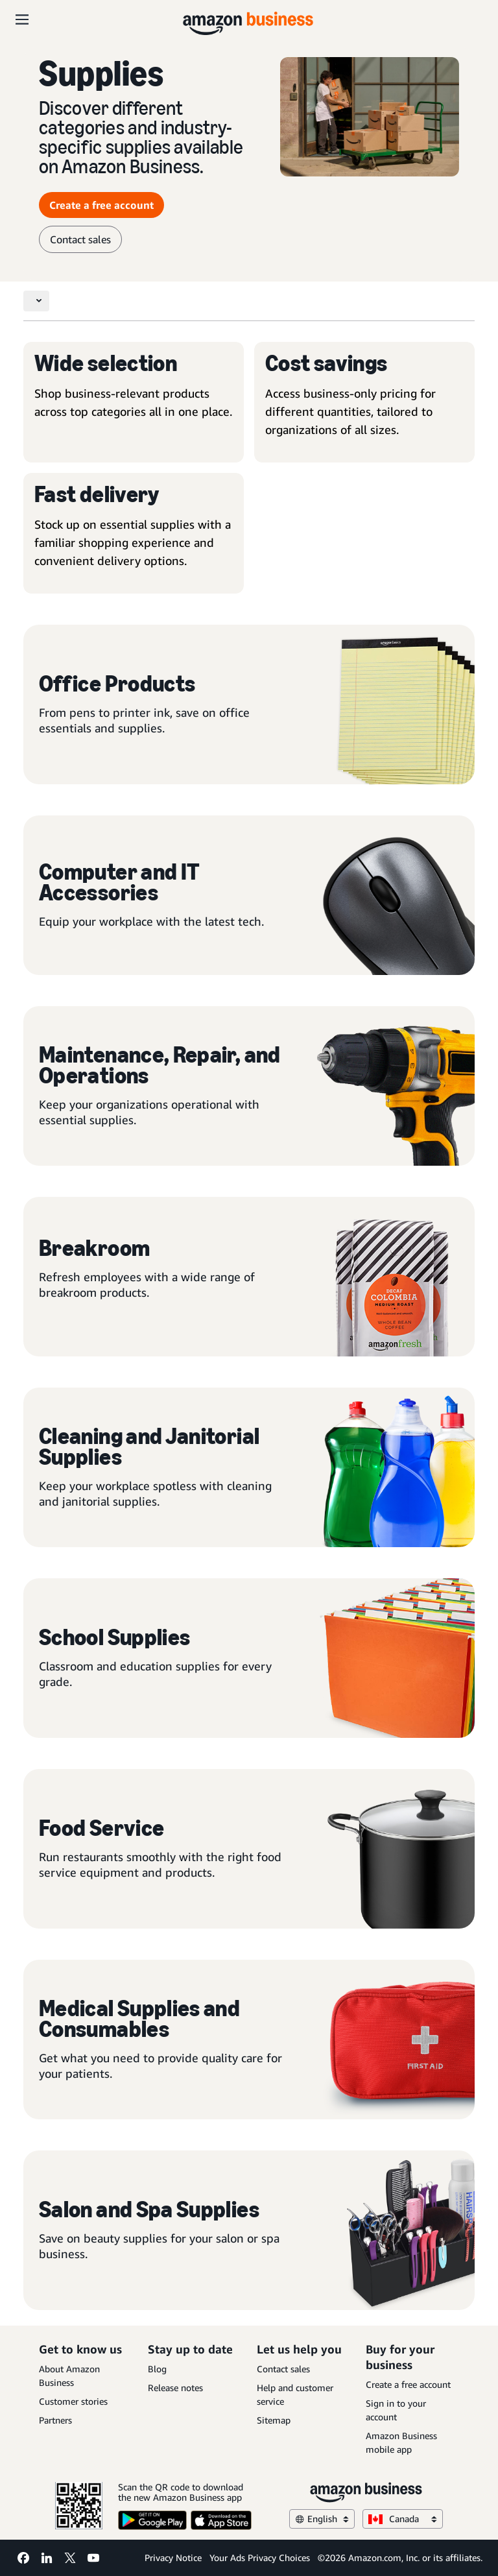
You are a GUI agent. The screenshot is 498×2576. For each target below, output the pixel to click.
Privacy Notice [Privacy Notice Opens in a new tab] (173, 2557)
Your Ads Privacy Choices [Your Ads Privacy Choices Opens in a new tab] (259, 2557)
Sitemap (273, 2420)
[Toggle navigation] (36, 301)
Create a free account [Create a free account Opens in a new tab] (101, 205)
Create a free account (408, 2384)
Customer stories (73, 2401)
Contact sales (283, 2368)
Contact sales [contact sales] (80, 239)
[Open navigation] (22, 19)
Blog (157, 2368)
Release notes (175, 2387)
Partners (55, 2420)
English (322, 2518)
